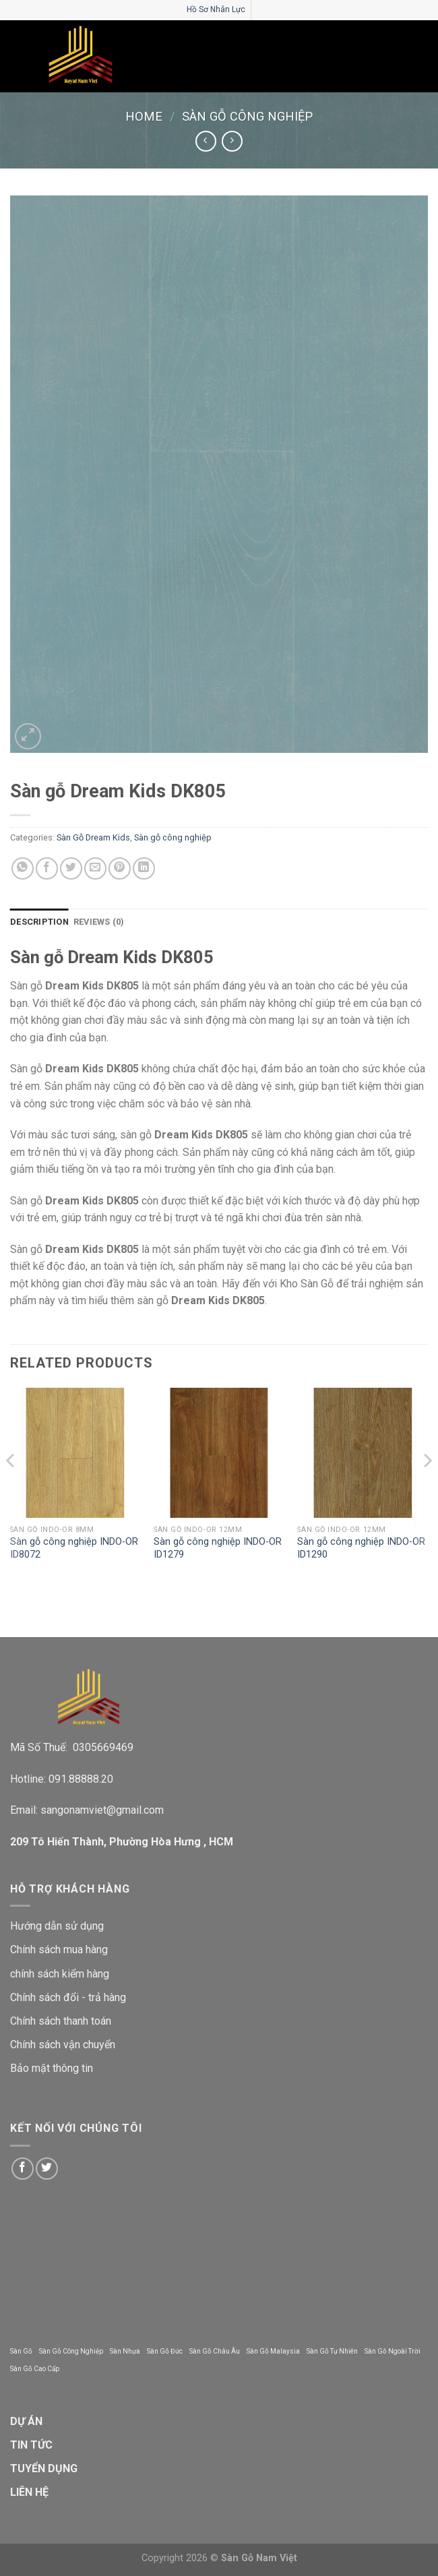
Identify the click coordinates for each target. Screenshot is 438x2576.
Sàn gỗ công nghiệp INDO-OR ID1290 (361, 1548)
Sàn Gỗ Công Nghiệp (71, 2351)
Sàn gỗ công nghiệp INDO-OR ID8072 (74, 1548)
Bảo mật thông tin (51, 2068)
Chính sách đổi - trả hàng (68, 1997)
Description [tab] (39, 922)
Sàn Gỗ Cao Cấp (34, 2368)
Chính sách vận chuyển (62, 2044)
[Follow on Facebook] (22, 2168)
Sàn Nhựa (125, 2351)
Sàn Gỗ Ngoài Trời (392, 2351)
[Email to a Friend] (95, 868)
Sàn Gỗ (21, 2351)
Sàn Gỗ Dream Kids (93, 837)
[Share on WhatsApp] (22, 868)
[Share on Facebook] (47, 868)
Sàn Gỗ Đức (165, 2351)
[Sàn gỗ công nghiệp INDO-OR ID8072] (75, 1453)
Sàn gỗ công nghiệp (247, 116)
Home (143, 116)
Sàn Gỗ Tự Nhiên (332, 2351)
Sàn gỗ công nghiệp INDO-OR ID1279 (218, 1548)
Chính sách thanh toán (60, 2021)
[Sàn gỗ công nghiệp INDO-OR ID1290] (362, 1453)
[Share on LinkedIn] (144, 868)
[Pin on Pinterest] (119, 868)
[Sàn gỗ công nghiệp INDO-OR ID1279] (219, 1453)
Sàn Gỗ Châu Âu (214, 2351)
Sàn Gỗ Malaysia (273, 2351)
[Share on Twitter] (71, 868)
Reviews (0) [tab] (99, 922)
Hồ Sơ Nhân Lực (216, 9)
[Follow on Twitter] (47, 2168)
